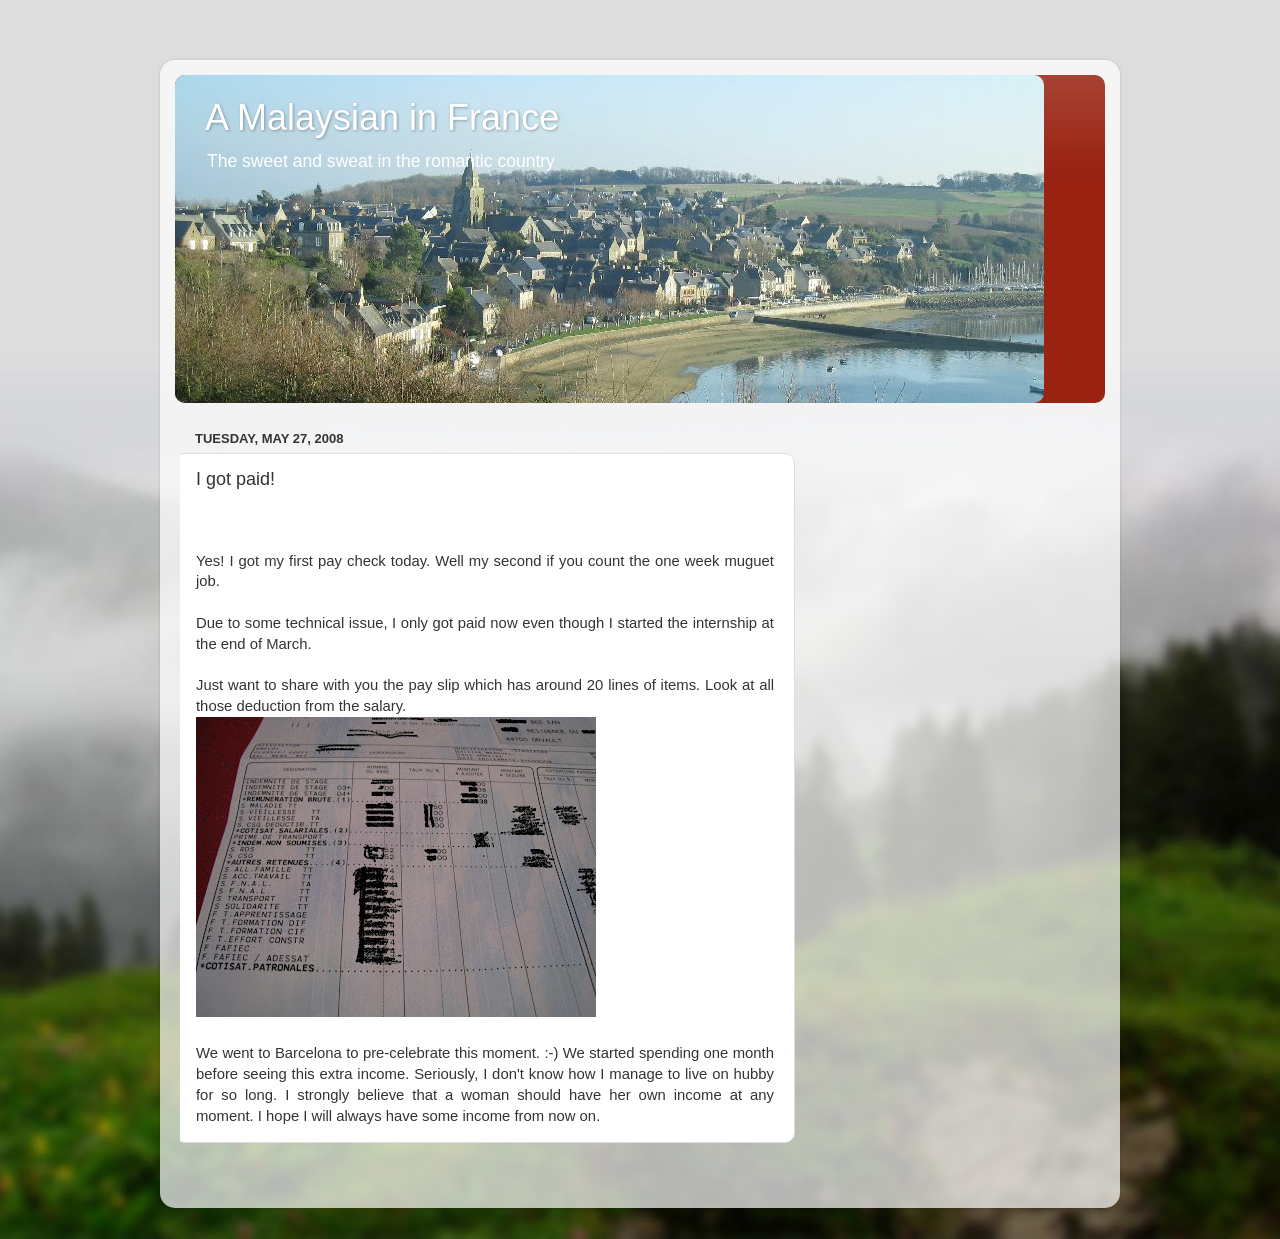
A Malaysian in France (382, 117)
